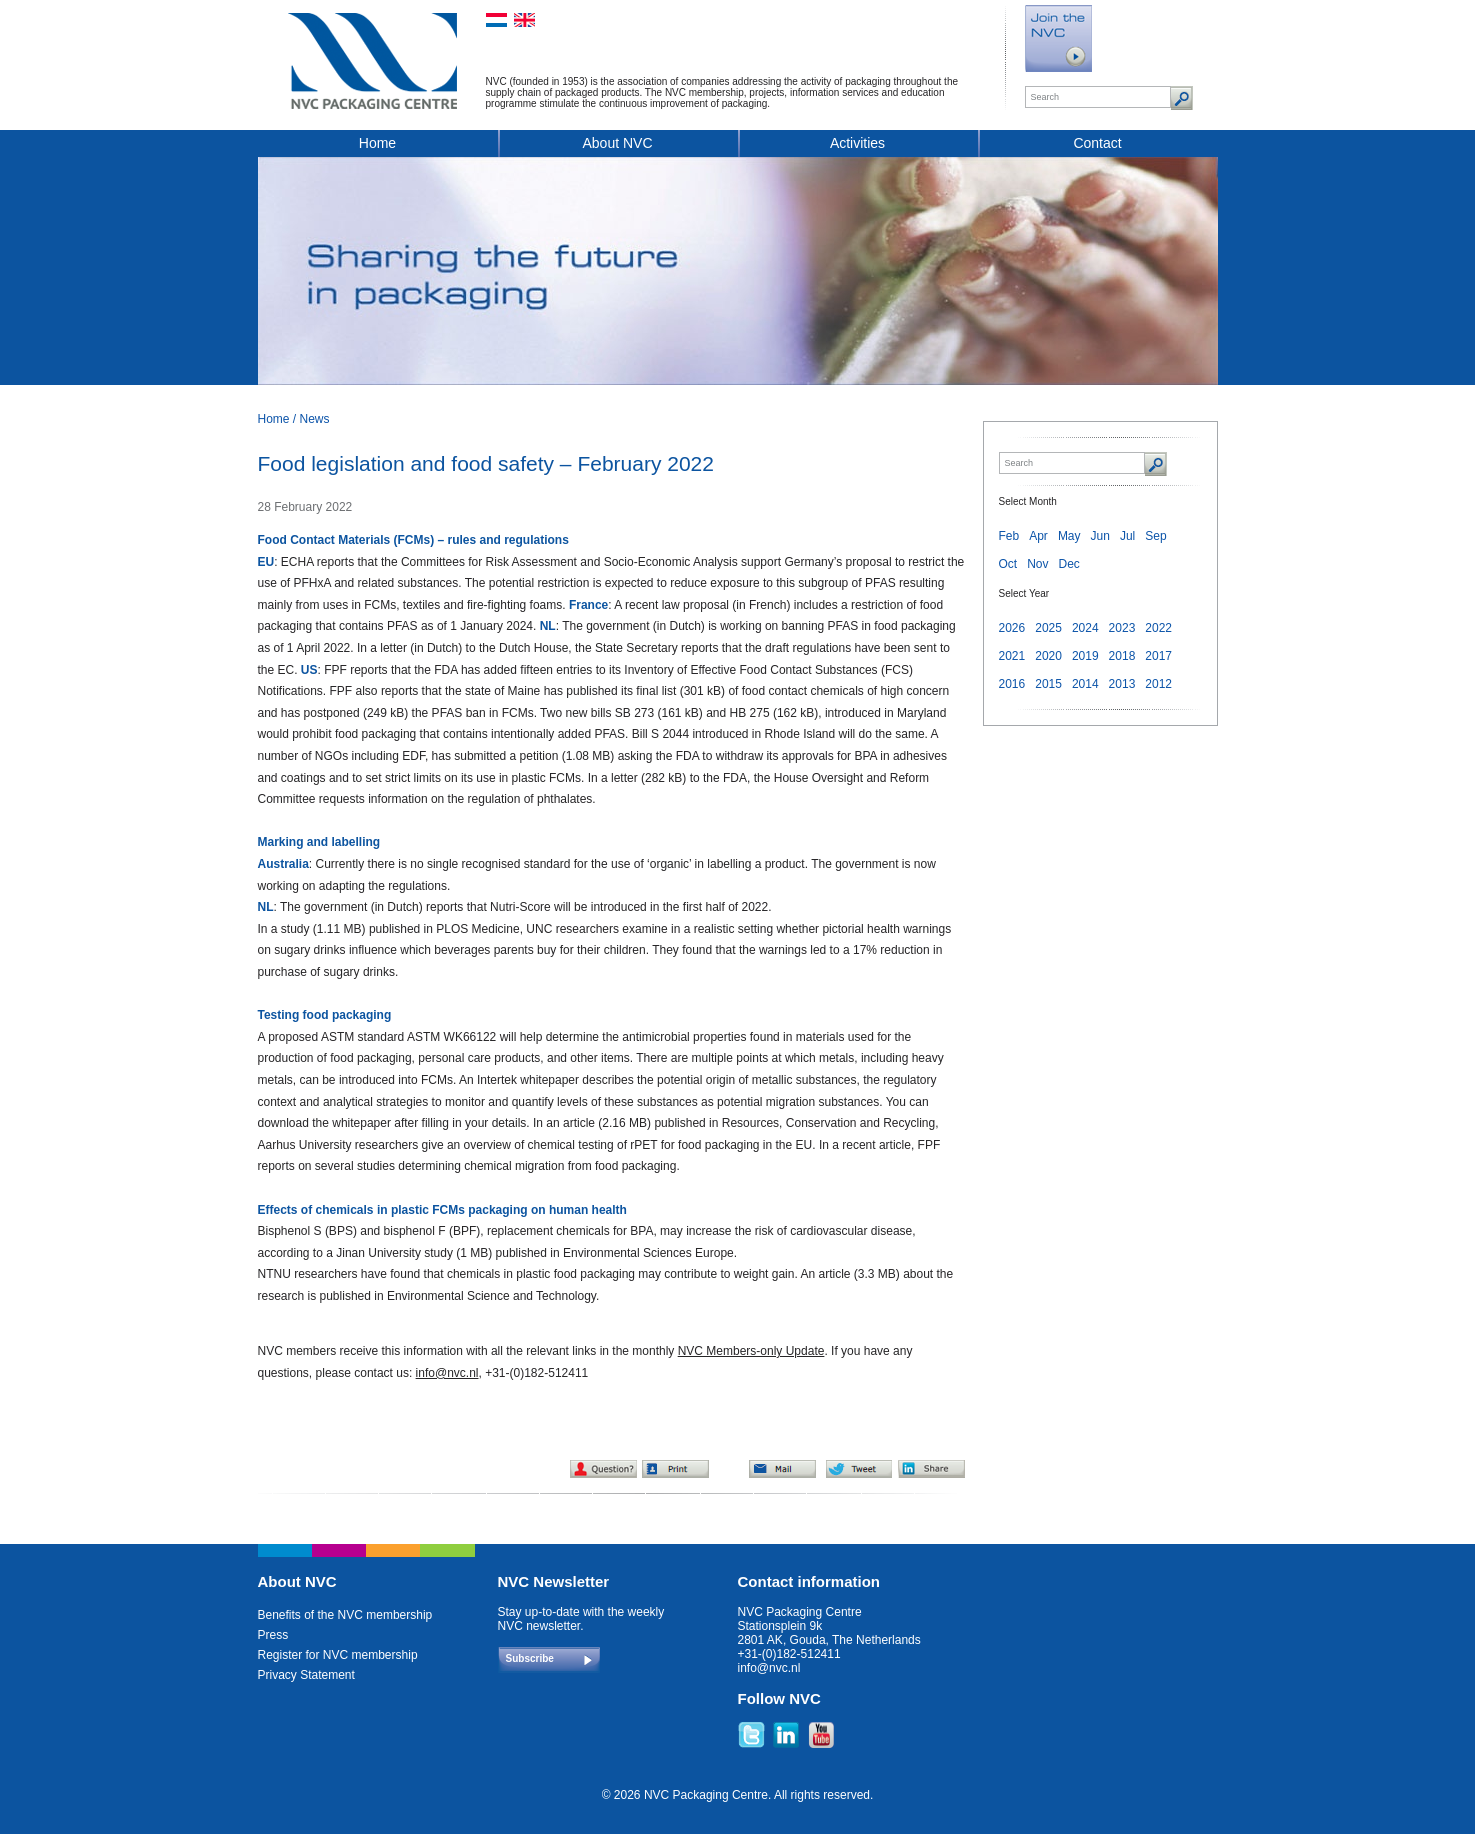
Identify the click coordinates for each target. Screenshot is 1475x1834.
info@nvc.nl (447, 1373)
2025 (1048, 628)
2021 (1012, 656)
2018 (1122, 656)
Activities (857, 143)
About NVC (617, 143)
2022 (1158, 628)
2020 (1048, 656)
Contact (1097, 143)
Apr (1038, 536)
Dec (1069, 564)
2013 (1122, 684)
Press (273, 1635)
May (1069, 536)
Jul (1127, 536)
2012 (1158, 684)
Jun (1100, 536)
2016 (1012, 684)
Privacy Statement (306, 1675)
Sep (1155, 536)
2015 (1048, 684)
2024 (1085, 628)
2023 (1122, 628)
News (315, 419)
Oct (1008, 564)
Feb (1009, 536)
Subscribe (530, 1658)
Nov (1037, 564)
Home (377, 143)
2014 (1085, 684)
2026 (1012, 628)
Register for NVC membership (338, 1655)
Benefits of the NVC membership (345, 1615)
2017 (1158, 656)
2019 (1085, 656)
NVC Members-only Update (751, 1351)
